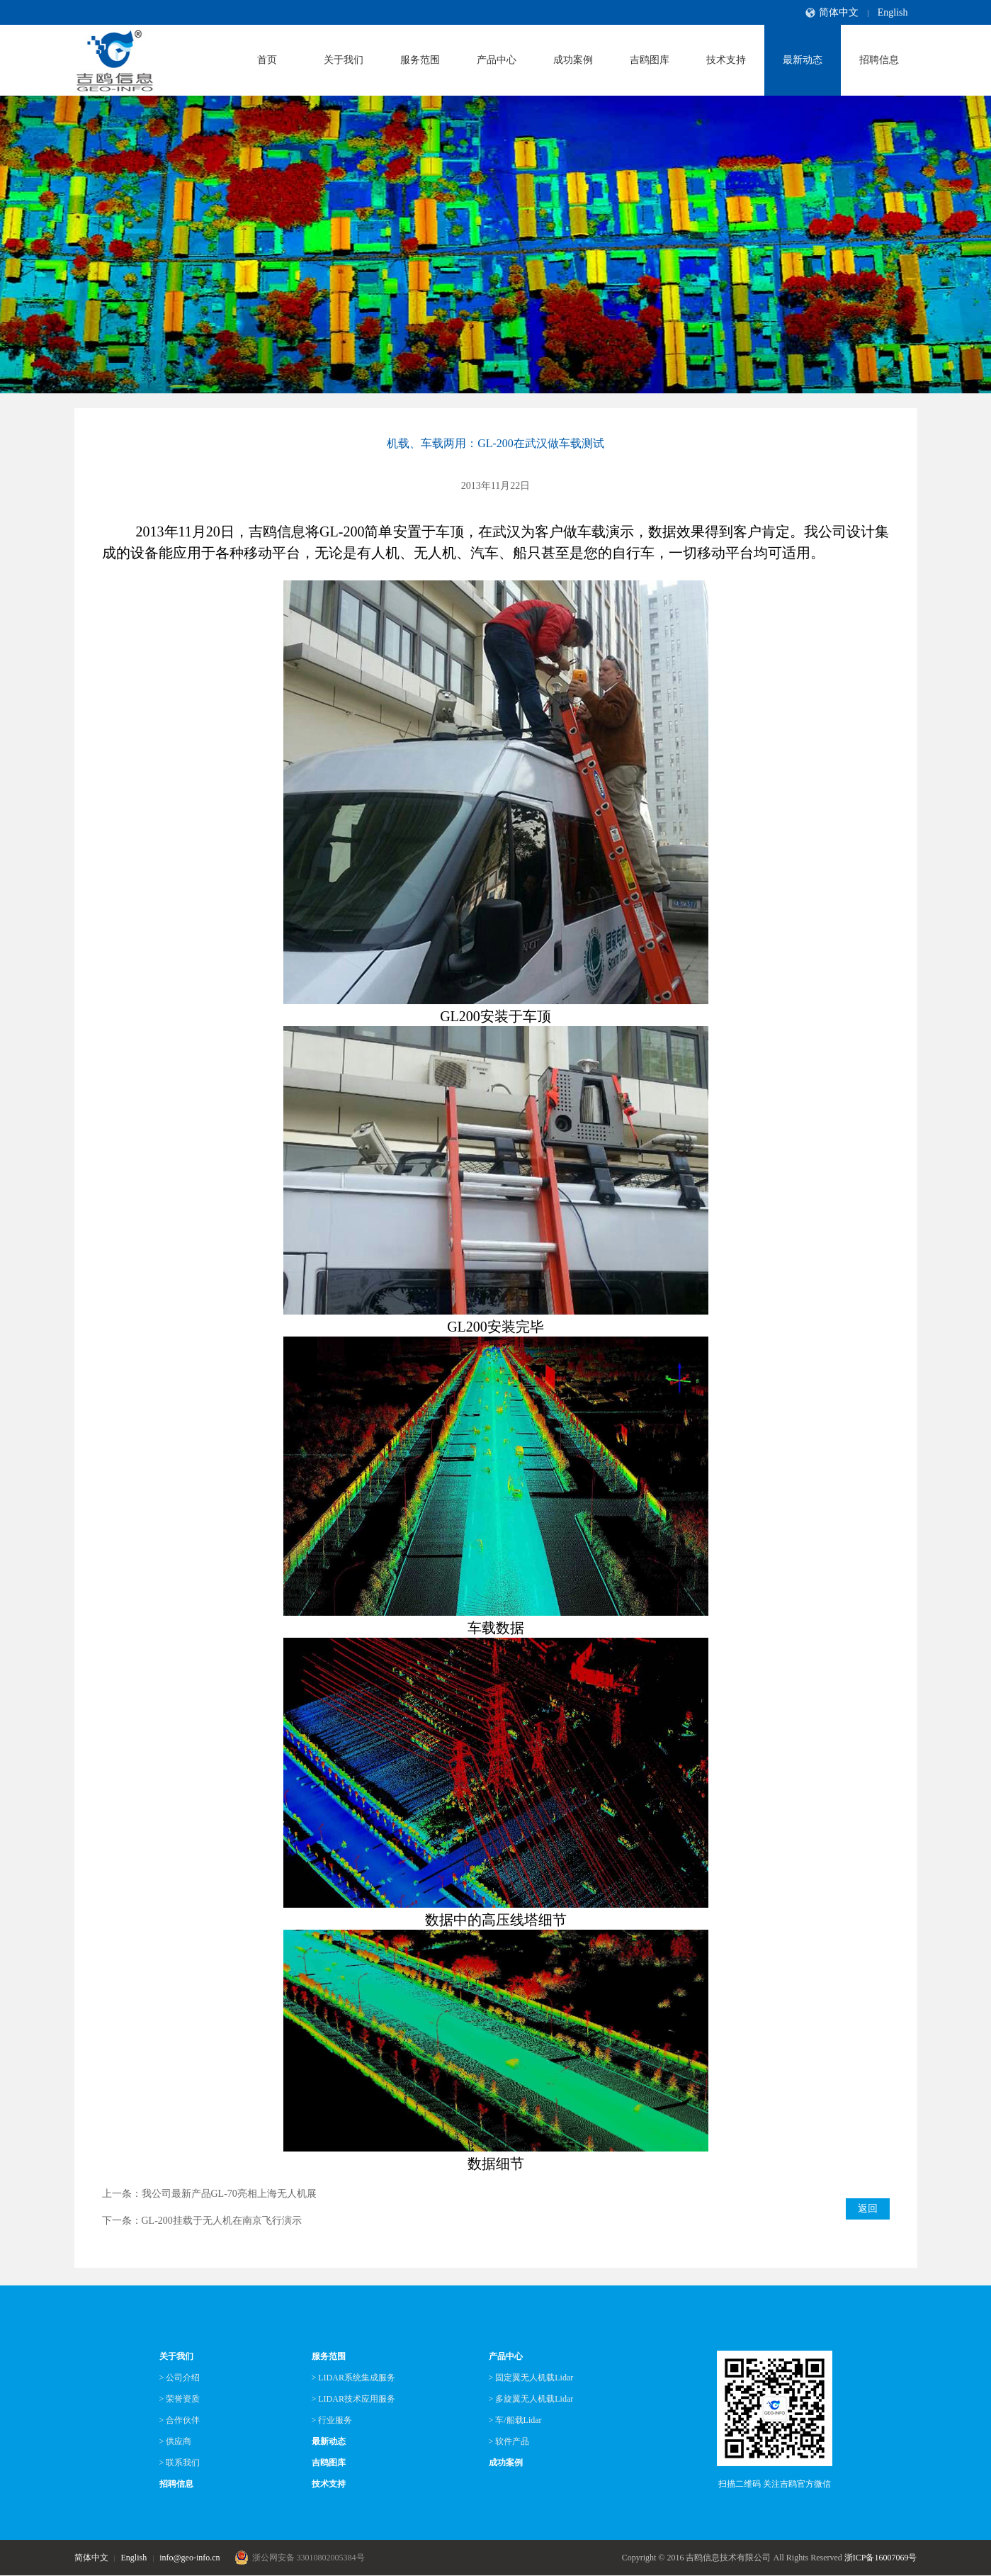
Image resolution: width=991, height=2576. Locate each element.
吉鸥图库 (649, 60)
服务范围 (420, 60)
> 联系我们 (179, 2463)
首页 (267, 60)
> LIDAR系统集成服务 (353, 2378)
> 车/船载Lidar (515, 2420)
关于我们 (343, 60)
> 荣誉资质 (179, 2399)
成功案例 (573, 60)
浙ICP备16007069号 (880, 2558)
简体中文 (839, 12)
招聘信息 (879, 60)
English (893, 12)
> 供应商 (175, 2441)
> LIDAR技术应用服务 (353, 2399)
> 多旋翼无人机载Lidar (531, 2399)
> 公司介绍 (179, 2378)
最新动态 (802, 60)
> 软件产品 (509, 2441)
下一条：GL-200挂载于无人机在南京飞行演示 (202, 2220)
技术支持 (726, 60)
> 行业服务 (332, 2420)
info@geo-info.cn (189, 2558)
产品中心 (496, 60)
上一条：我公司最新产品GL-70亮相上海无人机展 (209, 2193)
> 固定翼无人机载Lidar (531, 2378)
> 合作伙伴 (179, 2420)
